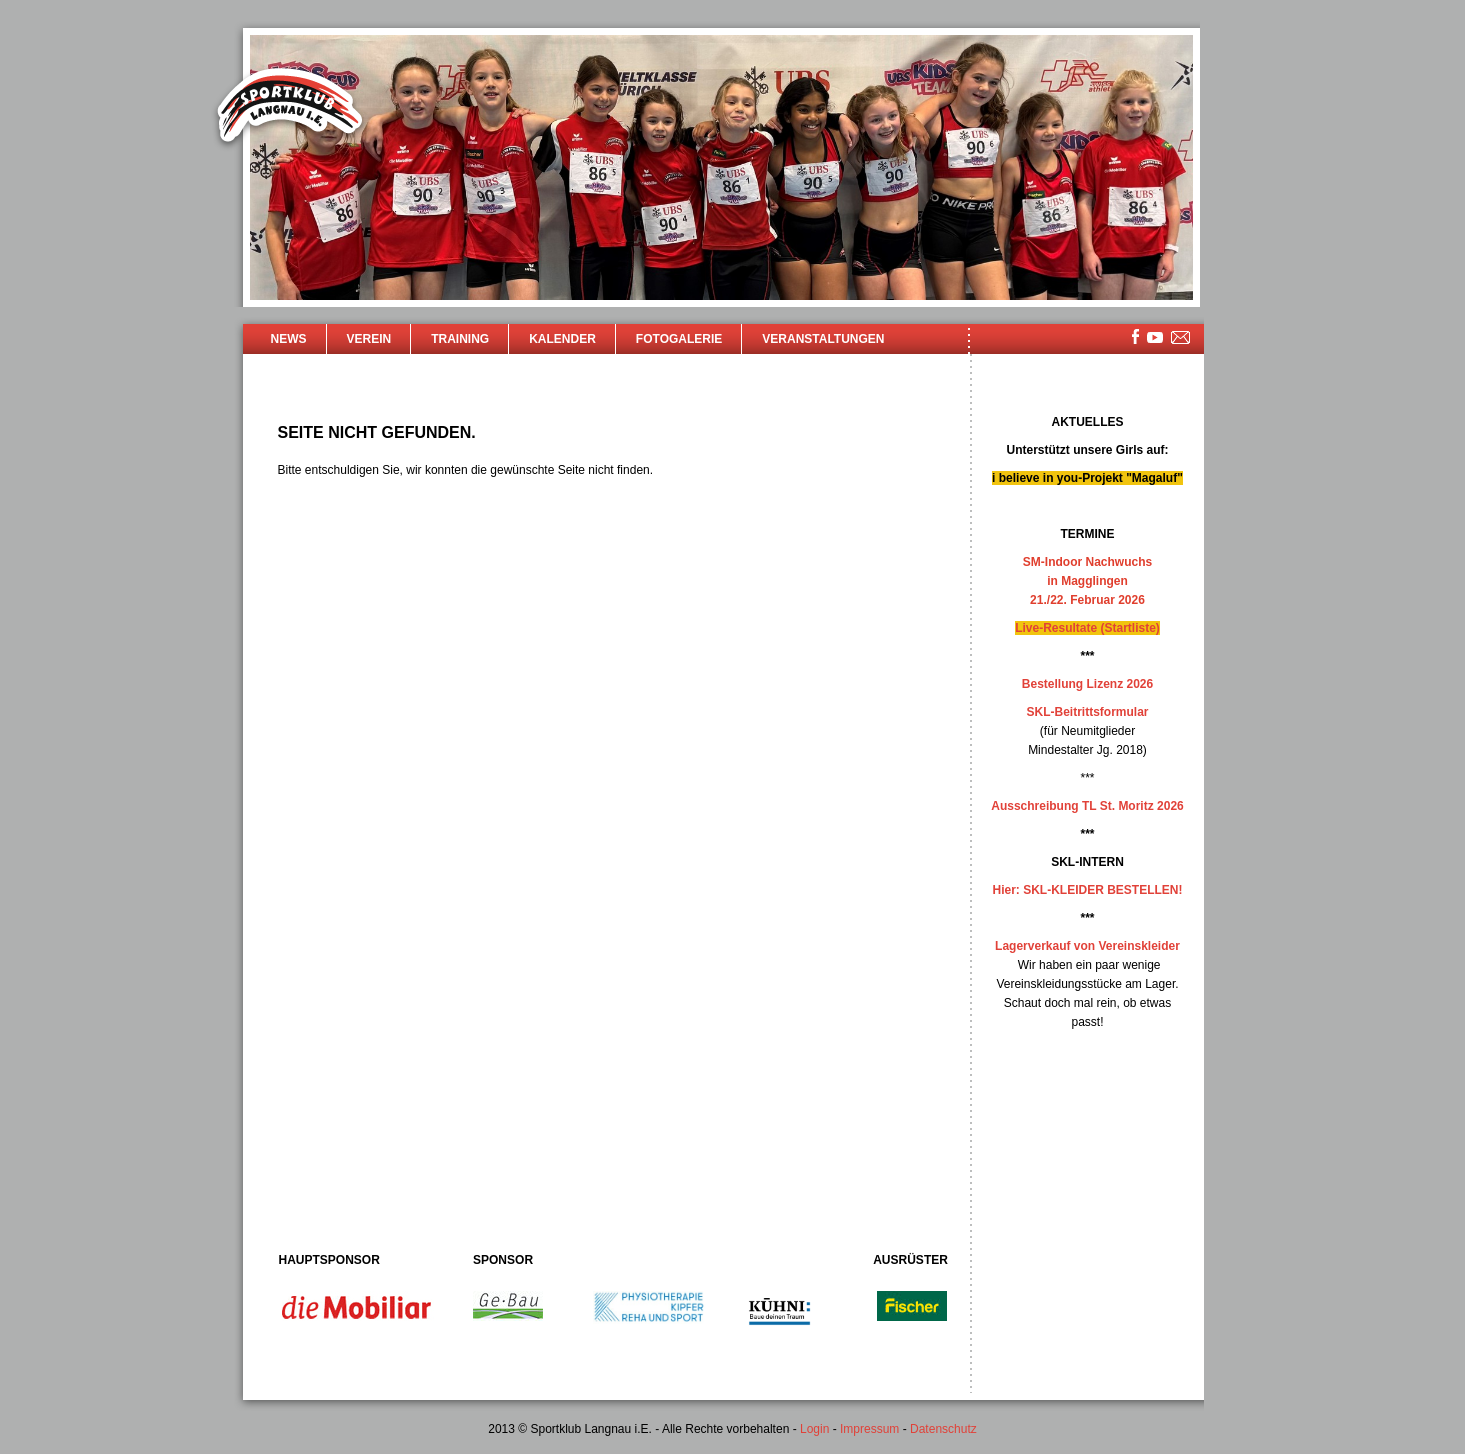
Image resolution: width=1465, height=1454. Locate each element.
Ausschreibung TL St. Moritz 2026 (1087, 806)
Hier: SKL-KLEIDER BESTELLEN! (1087, 890)
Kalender (562, 339)
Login (814, 1429)
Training (460, 339)
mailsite (1181, 338)
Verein (369, 339)
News (289, 339)
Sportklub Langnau (290, 108)
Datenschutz (943, 1429)
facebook (1135, 336)
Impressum (869, 1429)
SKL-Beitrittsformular (1087, 712)
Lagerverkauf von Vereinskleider (1087, 946)
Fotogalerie (679, 339)
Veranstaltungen (823, 339)
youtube (1155, 337)
